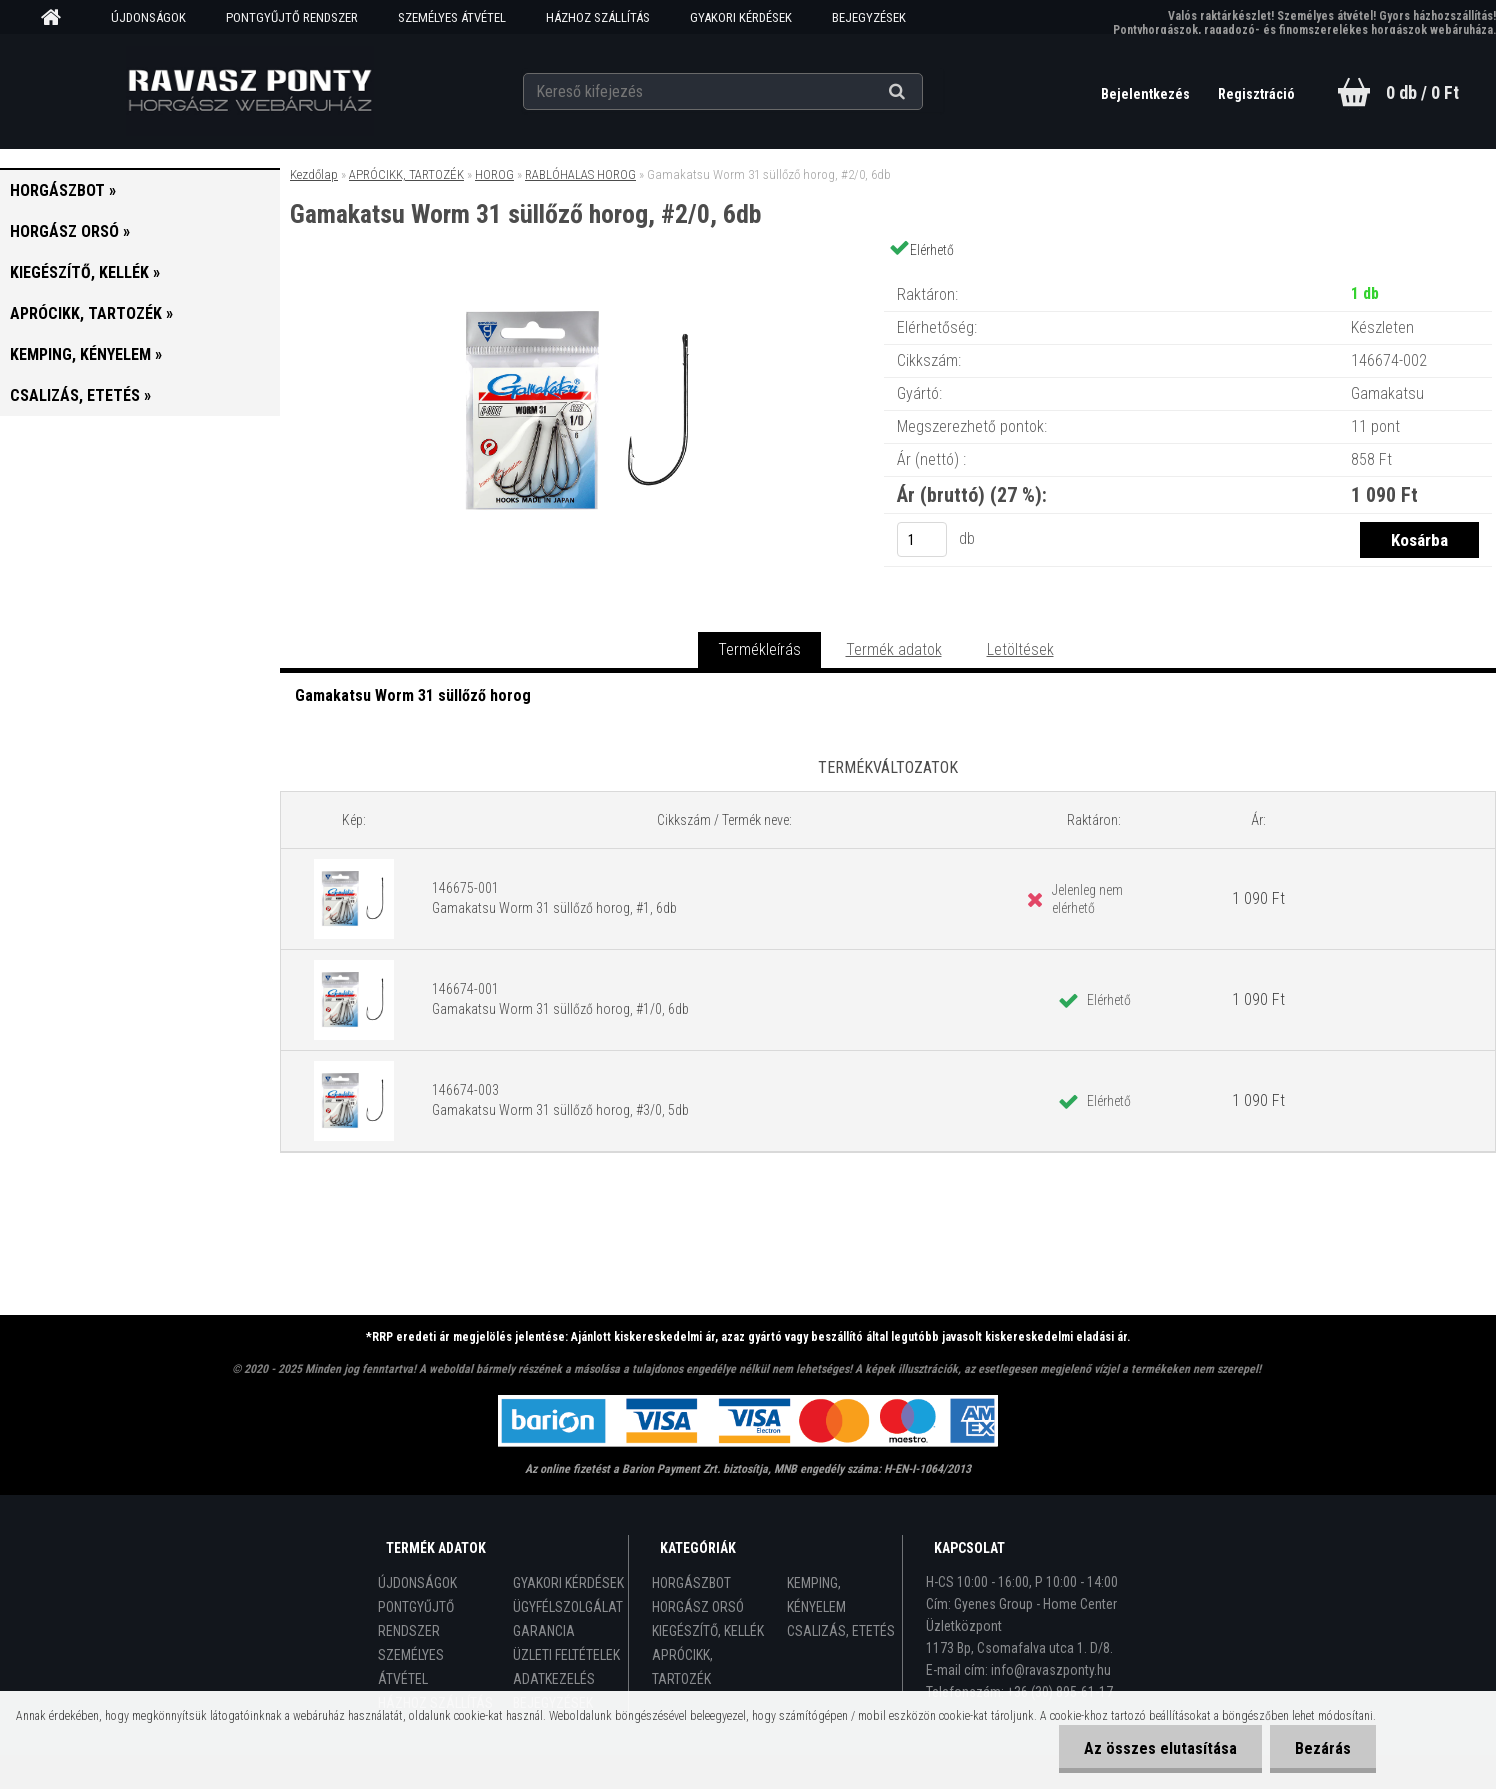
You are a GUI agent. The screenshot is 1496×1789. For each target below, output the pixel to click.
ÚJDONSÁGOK (148, 17)
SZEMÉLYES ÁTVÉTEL (452, 17)
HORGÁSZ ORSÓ (698, 1607)
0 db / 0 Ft (1422, 92)
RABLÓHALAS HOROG (580, 174)
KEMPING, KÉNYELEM (816, 1595)
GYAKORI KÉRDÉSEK (741, 17)
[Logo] (249, 91)
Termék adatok (894, 649)
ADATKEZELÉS (554, 1679)
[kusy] (922, 539)
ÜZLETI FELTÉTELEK (566, 1655)
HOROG (494, 174)
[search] (921, 92)
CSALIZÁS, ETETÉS (841, 1631)
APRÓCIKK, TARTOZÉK (406, 174)
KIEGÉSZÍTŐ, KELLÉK (708, 1631)
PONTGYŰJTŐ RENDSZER (292, 17)
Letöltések (1020, 649)
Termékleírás (759, 649)
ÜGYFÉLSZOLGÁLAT (568, 1607)
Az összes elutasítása (1160, 1748)
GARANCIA (544, 1631)
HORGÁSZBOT (691, 1583)
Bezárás (1323, 1748)
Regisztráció (1256, 94)
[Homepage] (58, 18)
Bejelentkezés (1147, 94)
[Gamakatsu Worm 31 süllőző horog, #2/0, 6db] (582, 274)
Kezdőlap (314, 174)
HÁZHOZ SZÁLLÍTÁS (598, 17)
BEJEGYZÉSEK (869, 17)
